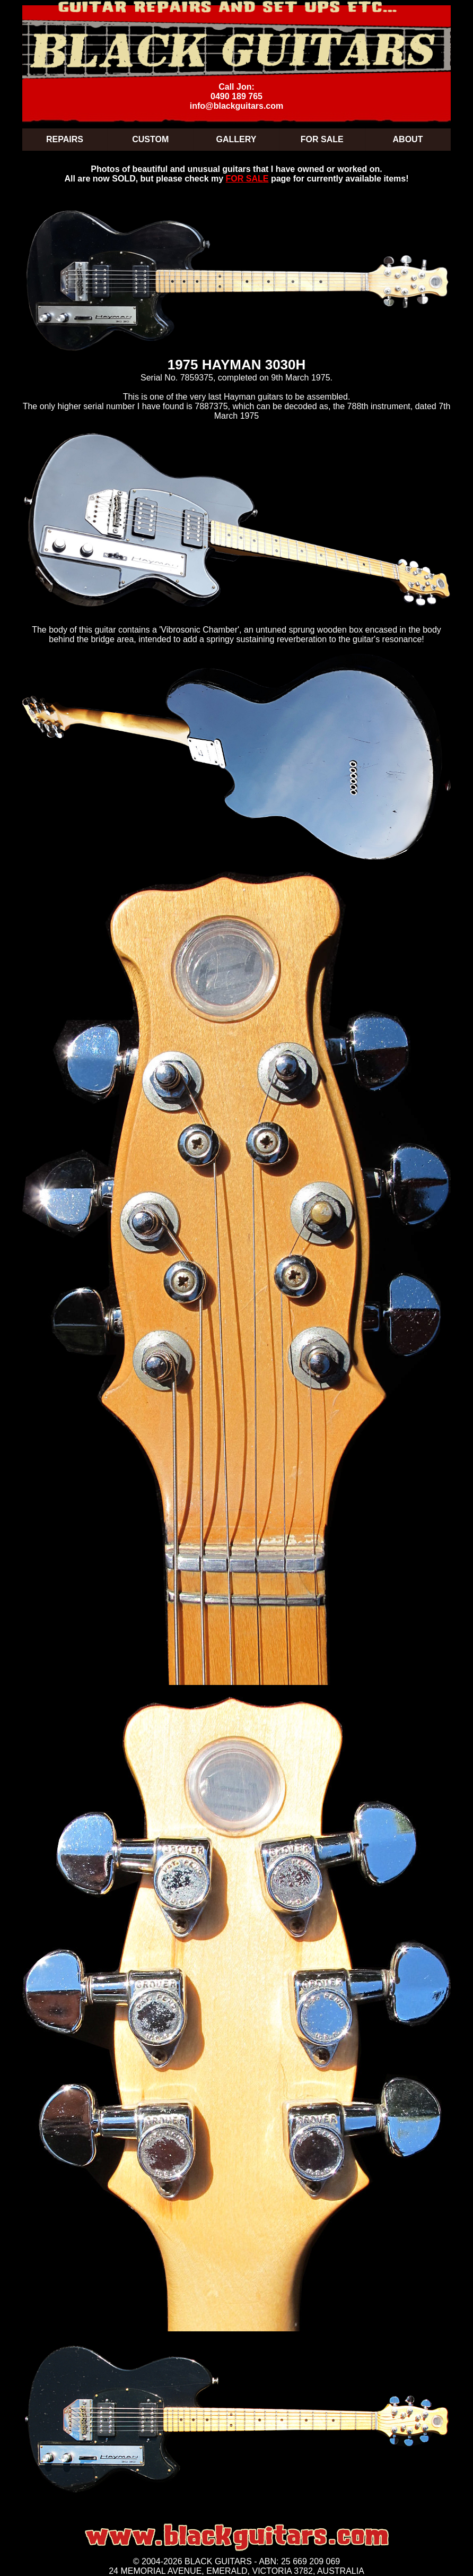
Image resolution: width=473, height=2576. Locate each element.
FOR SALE (322, 139)
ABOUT (408, 139)
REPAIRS (64, 139)
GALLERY (236, 139)
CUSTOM (150, 139)
